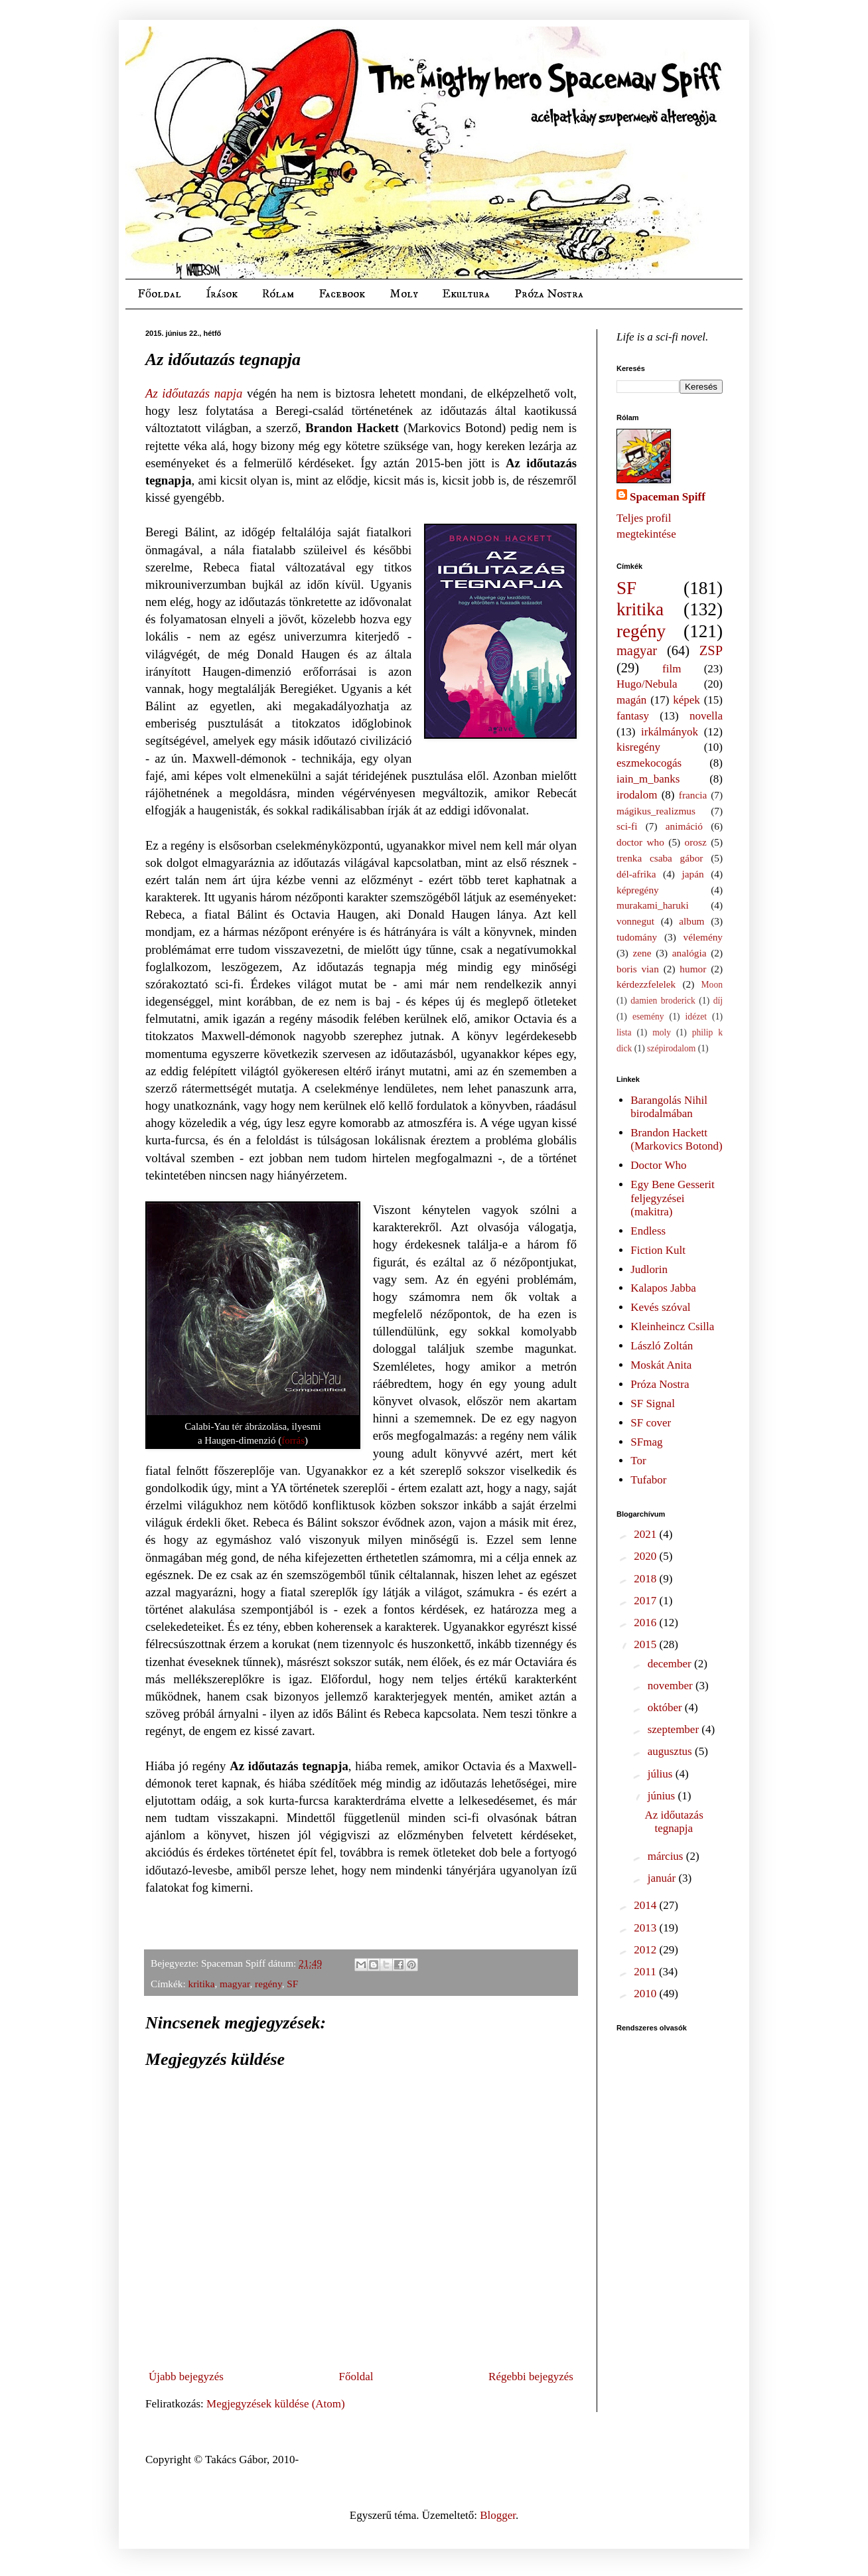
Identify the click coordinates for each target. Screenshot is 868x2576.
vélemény (703, 937)
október (666, 1707)
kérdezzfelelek (646, 984)
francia (693, 794)
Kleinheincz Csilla (672, 1326)
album (691, 921)
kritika (201, 1983)
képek (686, 700)
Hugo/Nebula (647, 684)
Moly (403, 294)
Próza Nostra (548, 294)
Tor (638, 1460)
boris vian (637, 968)
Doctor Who (658, 1165)
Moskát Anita (660, 1365)
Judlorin (649, 1269)
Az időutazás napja (193, 393)
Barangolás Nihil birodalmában (668, 1107)
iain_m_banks (648, 779)
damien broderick (662, 1001)
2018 (646, 1578)
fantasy (632, 716)
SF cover (650, 1422)
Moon (712, 985)
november (671, 1685)
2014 (646, 1905)
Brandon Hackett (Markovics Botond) (676, 1139)
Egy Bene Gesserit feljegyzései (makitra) (672, 1198)
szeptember (675, 1729)
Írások (222, 294)
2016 (646, 1622)
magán (631, 700)
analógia (689, 952)
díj (718, 1001)
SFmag (646, 1442)
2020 (646, 1556)
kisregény (638, 747)
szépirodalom (671, 1048)
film (671, 668)
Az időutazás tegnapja (673, 1822)
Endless (648, 1231)
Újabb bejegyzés (186, 2376)
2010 (646, 1993)
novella (706, 716)
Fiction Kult (658, 1250)
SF (292, 1983)
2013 (646, 1928)
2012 (646, 1949)
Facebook (342, 294)
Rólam (278, 294)
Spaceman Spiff (667, 497)
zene (642, 952)
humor (693, 968)
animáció (684, 826)
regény (268, 1983)
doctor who (640, 842)
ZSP (711, 650)
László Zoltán (661, 1345)
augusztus (671, 1751)
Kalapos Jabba (663, 1288)
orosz (696, 842)
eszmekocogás (649, 763)
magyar (235, 1983)
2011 (646, 1971)
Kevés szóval (660, 1307)
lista (624, 1032)
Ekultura (466, 294)
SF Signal (652, 1403)
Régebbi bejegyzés (530, 2376)
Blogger (498, 2515)
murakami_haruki (652, 905)
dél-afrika (636, 873)
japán (692, 873)
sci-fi (626, 826)
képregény (637, 889)
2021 (646, 1534)
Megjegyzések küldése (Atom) (275, 2403)
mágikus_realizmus (655, 810)
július (662, 1774)
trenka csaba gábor (659, 858)
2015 (646, 1644)
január (663, 1878)
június (663, 1795)
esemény (648, 1017)
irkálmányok (669, 731)
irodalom (636, 795)
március (667, 1856)
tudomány (636, 937)
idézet (696, 1017)
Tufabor (648, 1480)
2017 (646, 1600)
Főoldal (159, 294)
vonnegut (635, 921)
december (671, 1663)
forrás (293, 1440)
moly (661, 1032)
